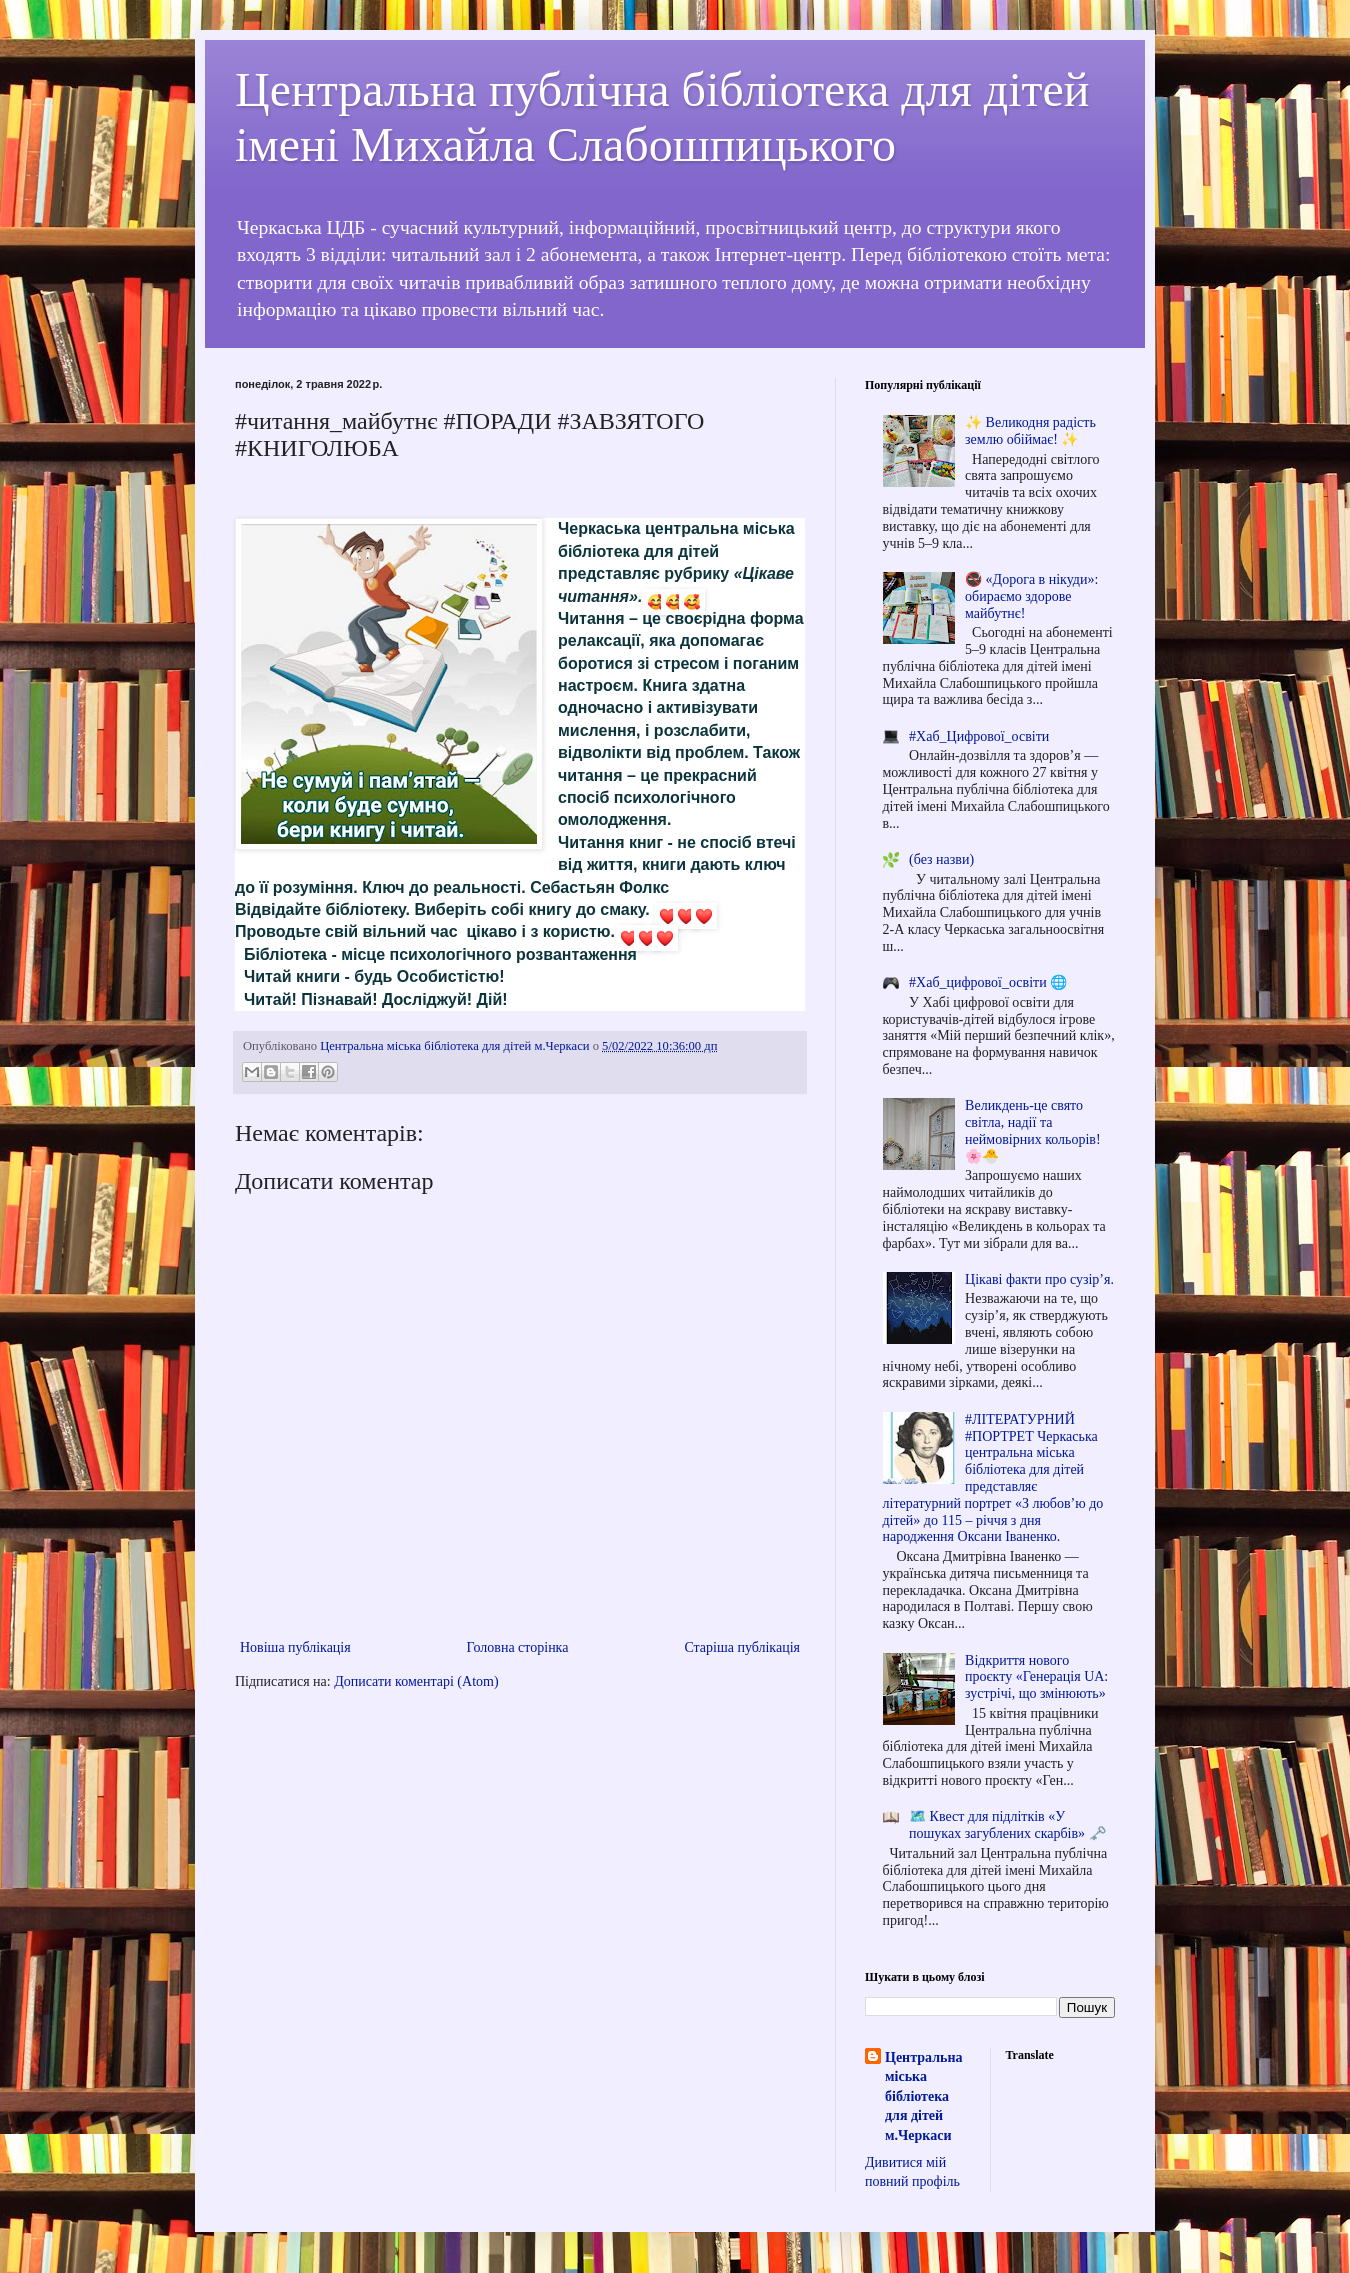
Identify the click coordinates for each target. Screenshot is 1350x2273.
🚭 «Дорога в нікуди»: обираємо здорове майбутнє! (1031, 596)
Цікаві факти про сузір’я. (1039, 1279)
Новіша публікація (295, 1647)
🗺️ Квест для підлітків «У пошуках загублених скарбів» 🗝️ (1007, 1825)
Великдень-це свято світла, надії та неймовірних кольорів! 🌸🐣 (1032, 1130)
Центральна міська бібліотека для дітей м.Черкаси (923, 2096)
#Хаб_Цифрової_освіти (979, 736)
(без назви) (941, 859)
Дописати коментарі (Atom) (416, 1681)
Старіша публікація (742, 1647)
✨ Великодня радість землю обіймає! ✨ (1030, 431)
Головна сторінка (518, 1647)
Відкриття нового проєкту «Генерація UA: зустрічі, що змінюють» (1036, 1677)
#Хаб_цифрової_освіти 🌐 (988, 982)
